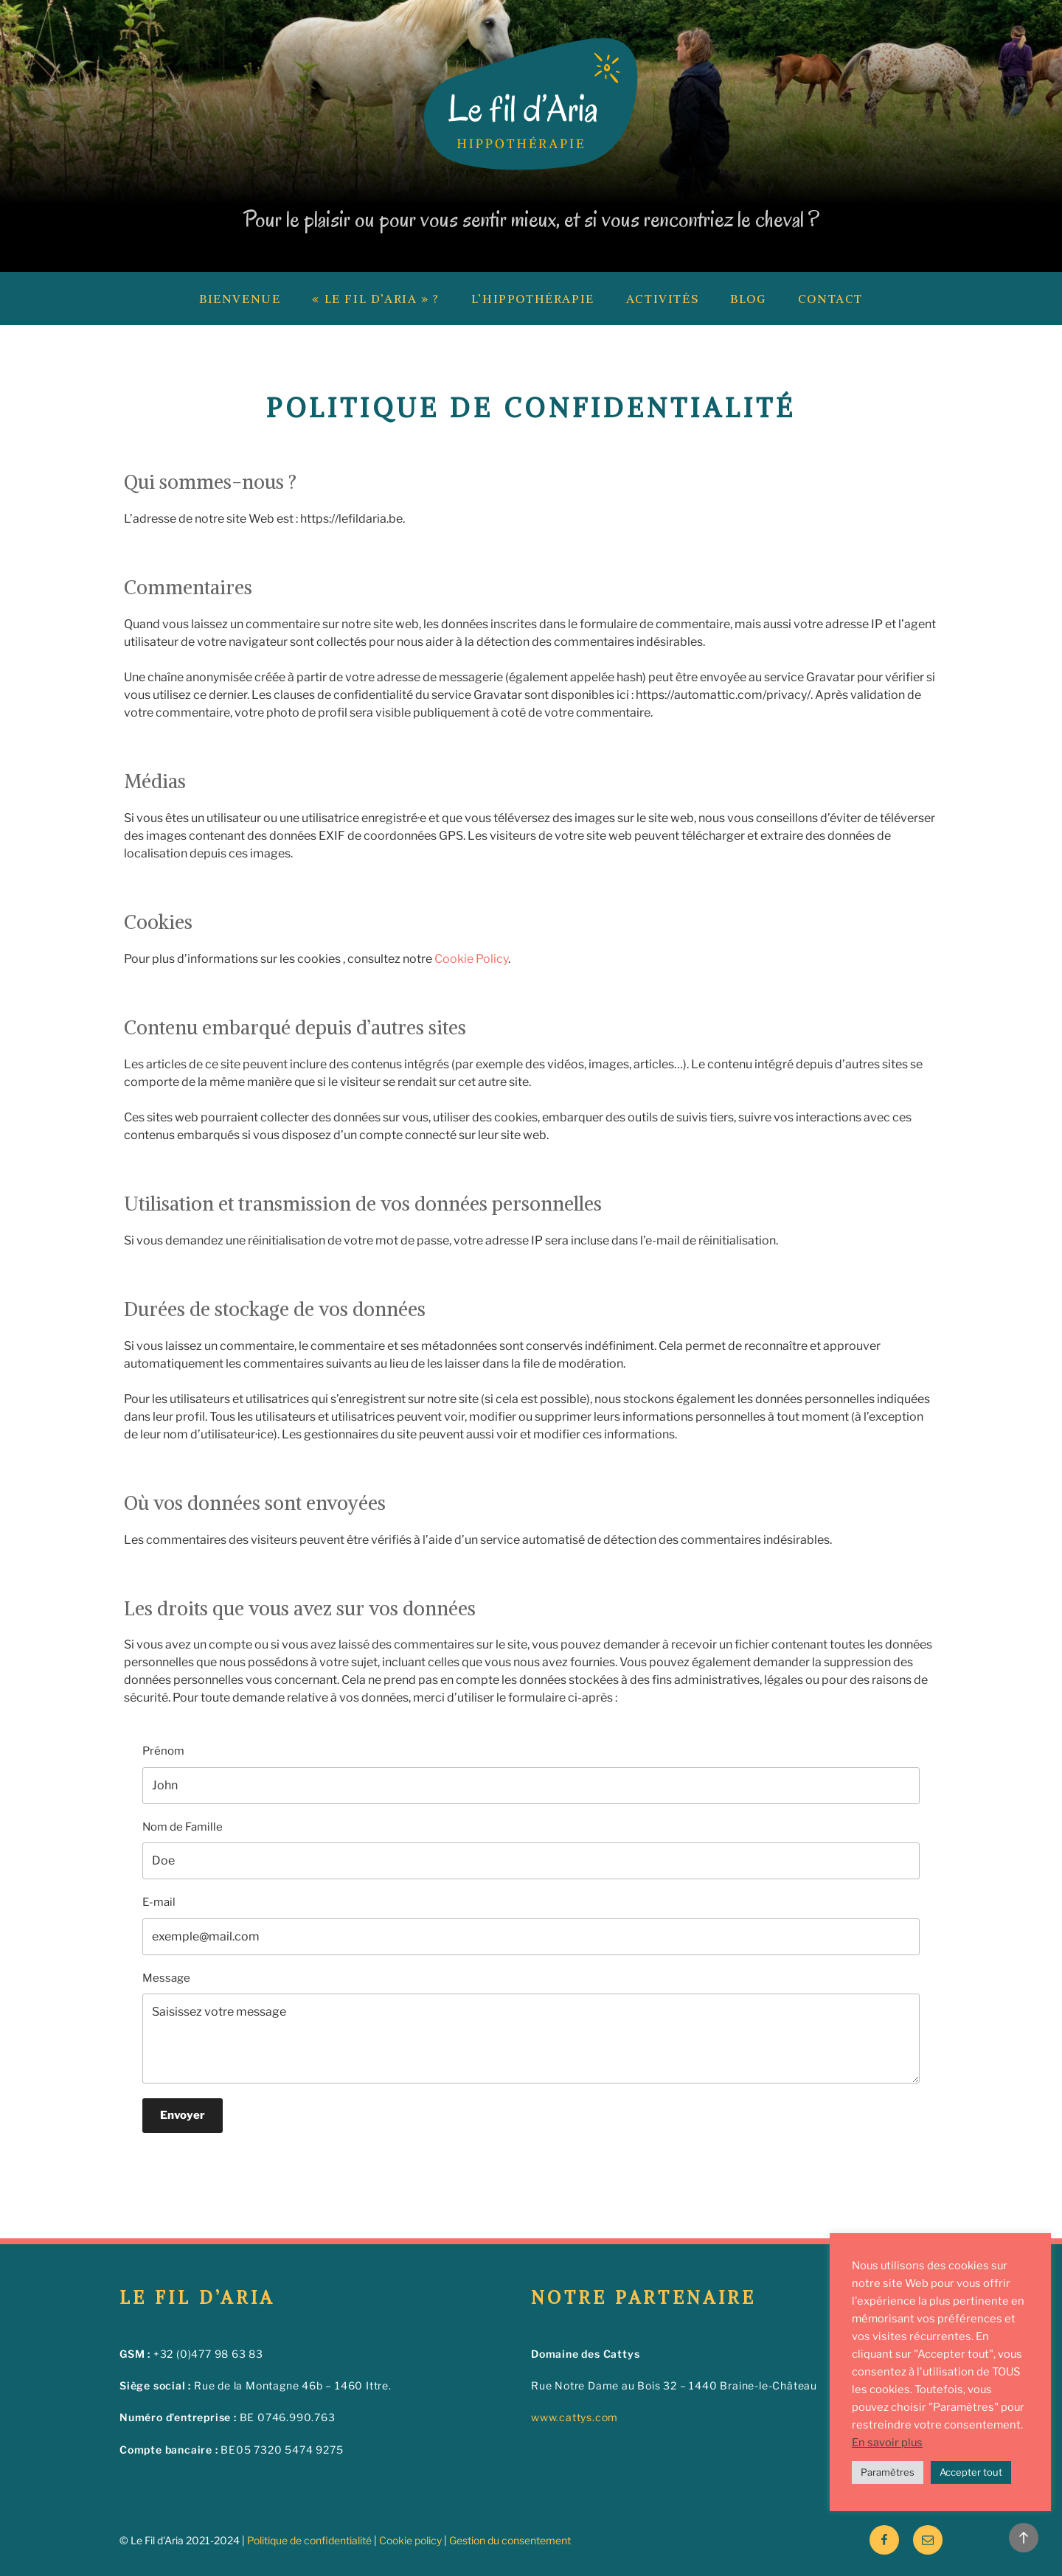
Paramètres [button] (887, 2472)
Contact (830, 298)
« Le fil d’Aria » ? (375, 298)
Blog (748, 298)
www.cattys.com (574, 2417)
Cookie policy (410, 2540)
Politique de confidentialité (309, 2540)
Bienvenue (239, 298)
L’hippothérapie (532, 298)
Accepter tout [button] (971, 2472)
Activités (662, 298)
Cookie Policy (471, 959)
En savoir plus (887, 2442)
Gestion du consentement (510, 2540)
